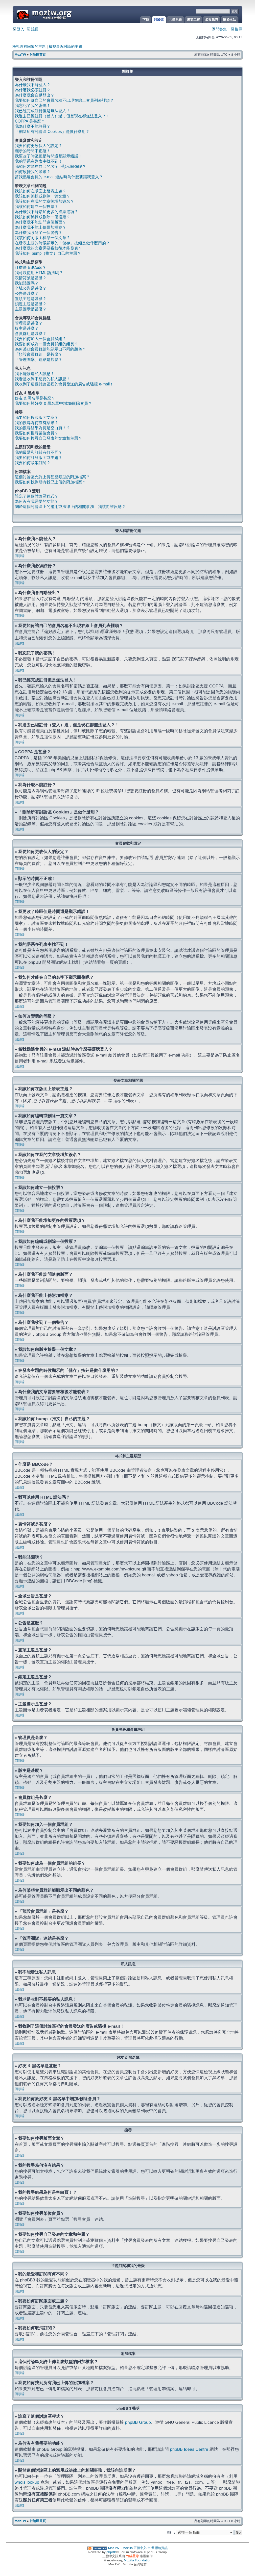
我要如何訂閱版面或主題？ (38, 457)
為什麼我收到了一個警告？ (38, 232)
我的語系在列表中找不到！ (38, 161)
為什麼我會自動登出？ (34, 95)
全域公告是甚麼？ (30, 288)
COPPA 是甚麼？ (30, 121)
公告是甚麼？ (27, 293)
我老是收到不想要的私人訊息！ (42, 379)
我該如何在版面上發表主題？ (40, 191)
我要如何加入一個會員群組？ (40, 339)
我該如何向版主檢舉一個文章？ (42, 238)
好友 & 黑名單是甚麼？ (35, 398)
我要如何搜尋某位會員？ (36, 433)
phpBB (111, 2552)
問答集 (219, 29)
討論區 (159, 20)
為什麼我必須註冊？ (32, 90)
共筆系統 (175, 20)
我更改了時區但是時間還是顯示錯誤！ (48, 156)
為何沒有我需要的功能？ (36, 501)
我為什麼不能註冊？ (32, 126)
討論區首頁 (38, 54)
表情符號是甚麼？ (30, 278)
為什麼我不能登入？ (32, 85)
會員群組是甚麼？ (30, 333)
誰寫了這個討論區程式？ (36, 496)
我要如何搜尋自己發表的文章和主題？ (48, 438)
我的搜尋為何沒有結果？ (36, 423)
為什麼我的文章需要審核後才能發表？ (48, 248)
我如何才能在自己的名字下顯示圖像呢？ (50, 166)
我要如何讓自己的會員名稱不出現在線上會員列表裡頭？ (64, 100)
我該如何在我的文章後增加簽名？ (44, 201)
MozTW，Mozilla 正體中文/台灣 (131, 2548)
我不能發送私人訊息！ (34, 374)
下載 (145, 20)
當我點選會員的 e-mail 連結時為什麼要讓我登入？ (59, 177)
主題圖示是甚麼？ (30, 309)
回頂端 (19, 556)
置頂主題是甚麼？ (30, 299)
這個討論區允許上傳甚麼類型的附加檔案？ (52, 477)
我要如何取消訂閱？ (32, 463)
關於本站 (229, 20)
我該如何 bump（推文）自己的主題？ (48, 253)
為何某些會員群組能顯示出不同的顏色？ (50, 349)
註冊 (33, 29)
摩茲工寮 (193, 20)
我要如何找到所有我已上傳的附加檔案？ (50, 482)
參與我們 (211, 20)
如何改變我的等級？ (32, 172)
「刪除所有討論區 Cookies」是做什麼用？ (52, 131)
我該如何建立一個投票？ (36, 206)
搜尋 (236, 29)
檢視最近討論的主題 (65, 47)
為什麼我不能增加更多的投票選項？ (46, 212)
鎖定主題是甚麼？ (30, 304)
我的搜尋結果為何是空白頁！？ (42, 428)
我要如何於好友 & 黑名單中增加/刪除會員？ (53, 403)
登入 (18, 29)
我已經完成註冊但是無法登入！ (42, 111)
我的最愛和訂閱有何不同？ (38, 452)
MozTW (56, 14)
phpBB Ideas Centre (189, 2449)
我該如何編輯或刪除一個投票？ (42, 217)
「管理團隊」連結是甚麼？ (38, 359)
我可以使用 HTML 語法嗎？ (39, 273)
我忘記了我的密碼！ (32, 105)
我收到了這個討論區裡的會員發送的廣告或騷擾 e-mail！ (64, 384)
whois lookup (27, 2481)
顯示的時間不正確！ (32, 151)
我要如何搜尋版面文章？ (36, 417)
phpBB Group (138, 2422)
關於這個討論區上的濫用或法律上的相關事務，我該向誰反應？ (70, 507)
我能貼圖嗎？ (27, 283)
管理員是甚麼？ (29, 323)
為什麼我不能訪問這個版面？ (40, 222)
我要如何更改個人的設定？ (38, 146)
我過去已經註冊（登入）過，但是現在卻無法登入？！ (62, 116)
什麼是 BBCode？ (30, 267)
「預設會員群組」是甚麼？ (38, 354)
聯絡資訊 (161, 2548)
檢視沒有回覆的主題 (29, 47)
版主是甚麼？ (27, 328)
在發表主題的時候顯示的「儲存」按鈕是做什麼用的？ (62, 243)
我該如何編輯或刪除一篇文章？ (42, 196)
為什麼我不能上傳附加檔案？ (40, 227)
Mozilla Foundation (137, 2560)
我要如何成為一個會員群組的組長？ (46, 344)
